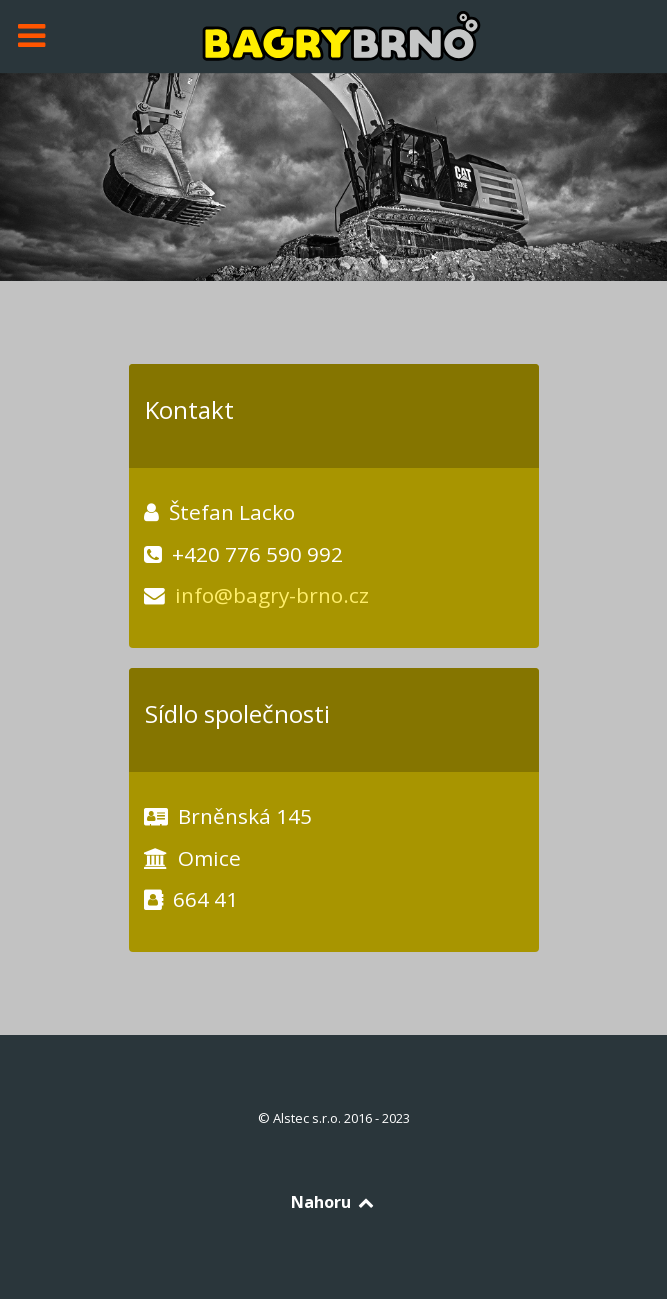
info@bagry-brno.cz (272, 595)
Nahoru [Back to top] (333, 1202)
